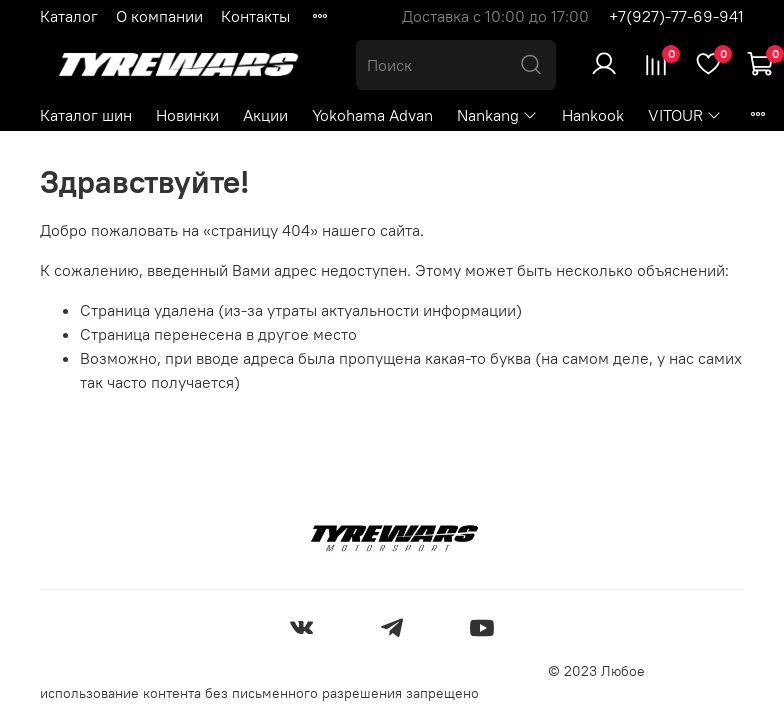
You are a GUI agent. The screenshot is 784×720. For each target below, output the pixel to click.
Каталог (69, 16)
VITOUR (685, 115)
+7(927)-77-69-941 (676, 16)
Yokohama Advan (372, 115)
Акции (265, 115)
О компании (159, 16)
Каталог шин (86, 115)
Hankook (593, 115)
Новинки (187, 115)
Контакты (255, 16)
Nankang (497, 115)
